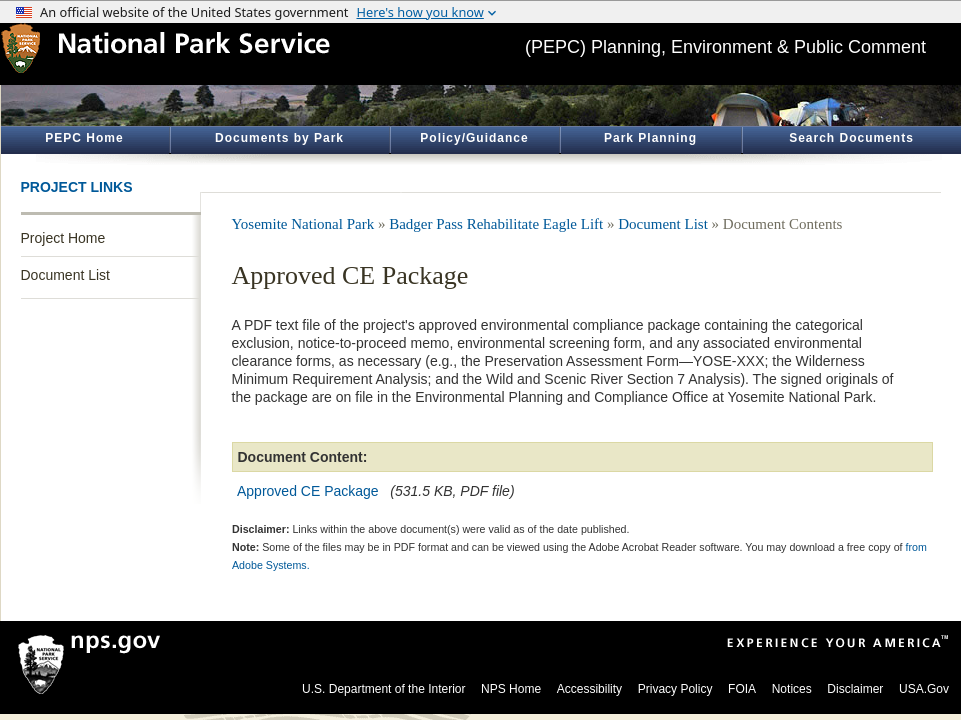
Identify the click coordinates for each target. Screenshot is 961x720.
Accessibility (589, 689)
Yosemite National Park (303, 224)
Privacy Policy (675, 689)
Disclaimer (855, 689)
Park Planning (650, 138)
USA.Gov (924, 689)
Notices (792, 689)
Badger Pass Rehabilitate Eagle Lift (496, 224)
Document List (65, 275)
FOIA (742, 689)
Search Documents (851, 138)
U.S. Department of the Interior (383, 689)
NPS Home (511, 689)
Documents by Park (279, 138)
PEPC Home (84, 138)
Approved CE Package (308, 491)
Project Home (63, 238)
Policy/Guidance (474, 138)
